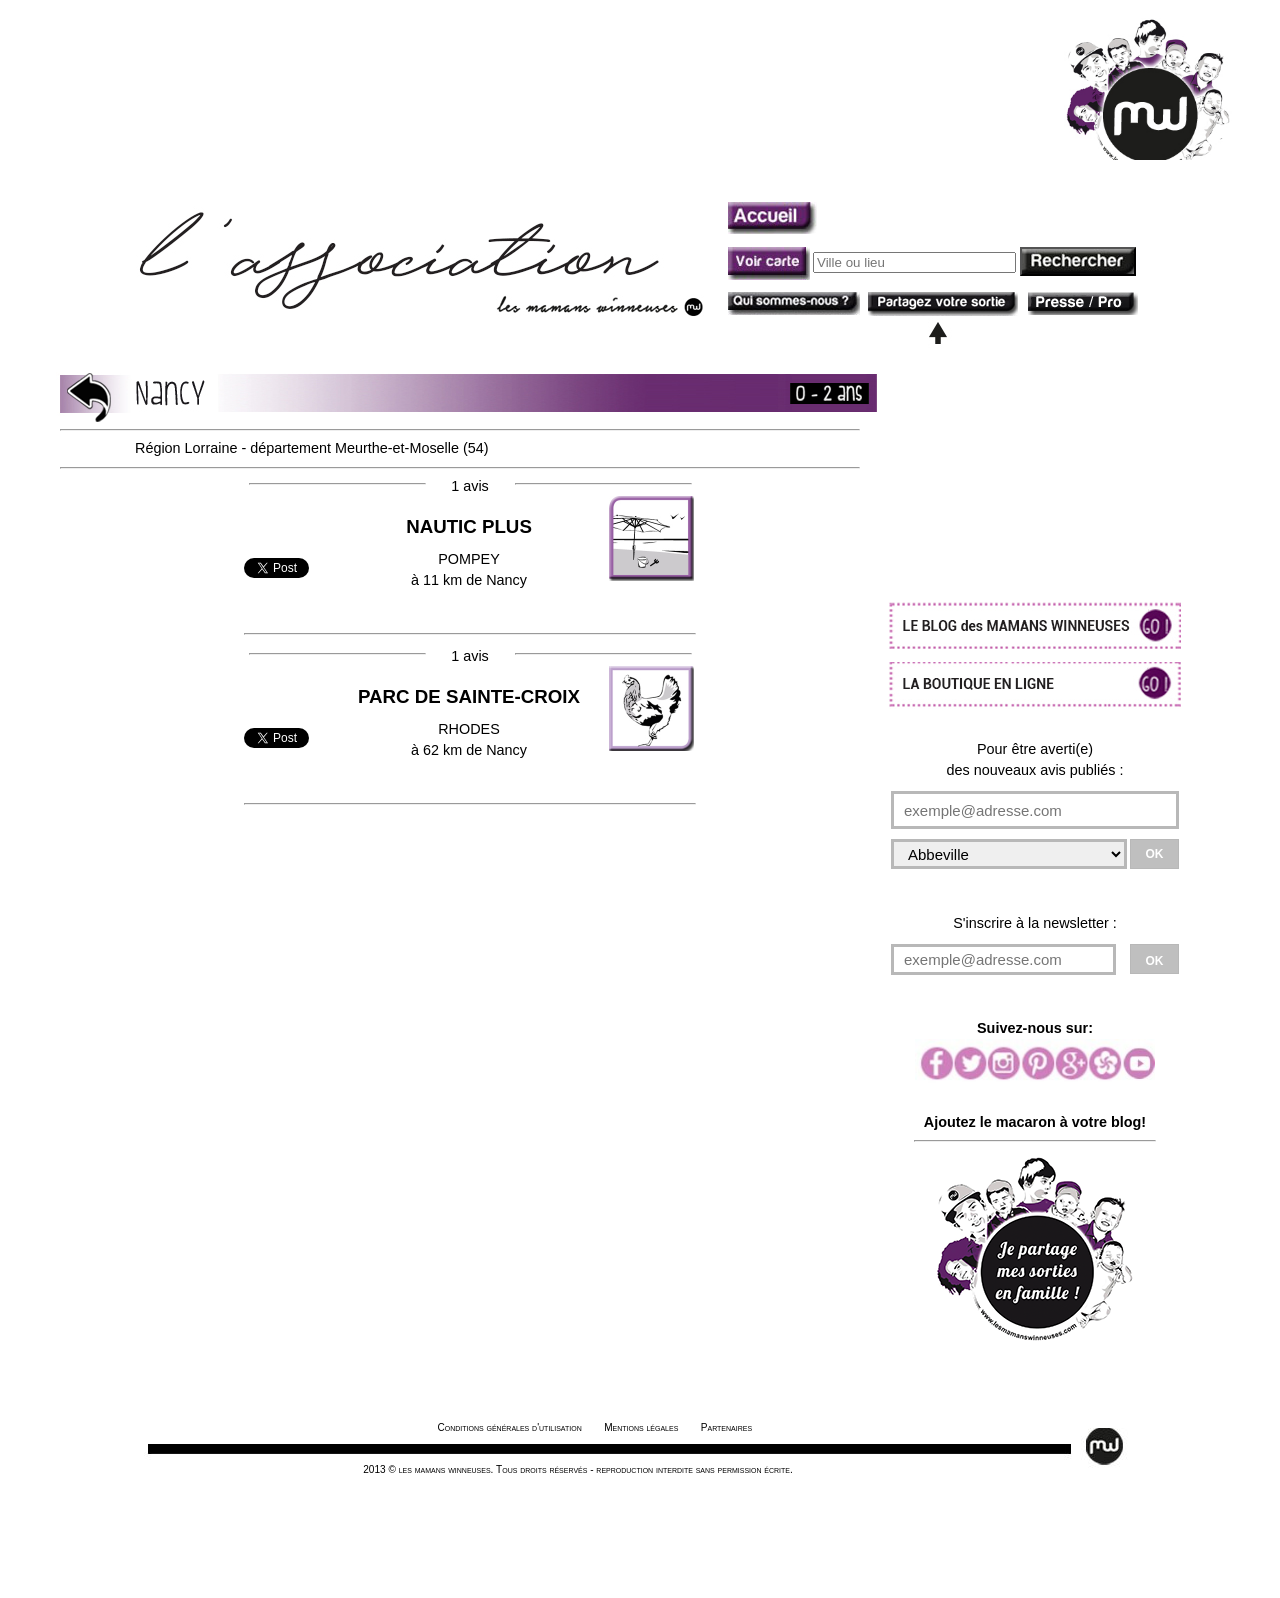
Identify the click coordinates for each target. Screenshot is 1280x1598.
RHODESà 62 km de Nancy (469, 723)
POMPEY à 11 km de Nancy (469, 553)
